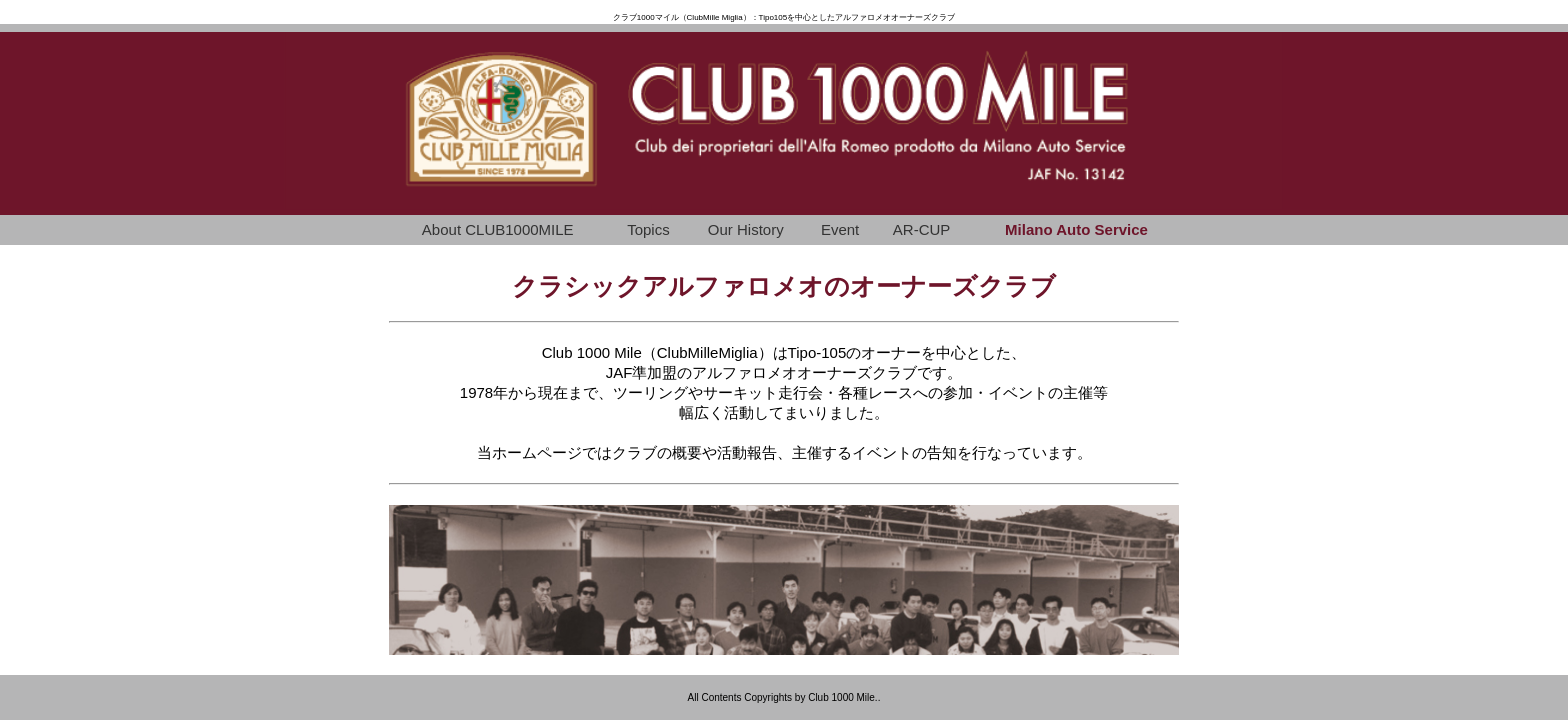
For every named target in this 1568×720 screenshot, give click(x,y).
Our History (746, 229)
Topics (648, 229)
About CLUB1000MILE (498, 229)
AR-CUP (922, 229)
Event (840, 229)
